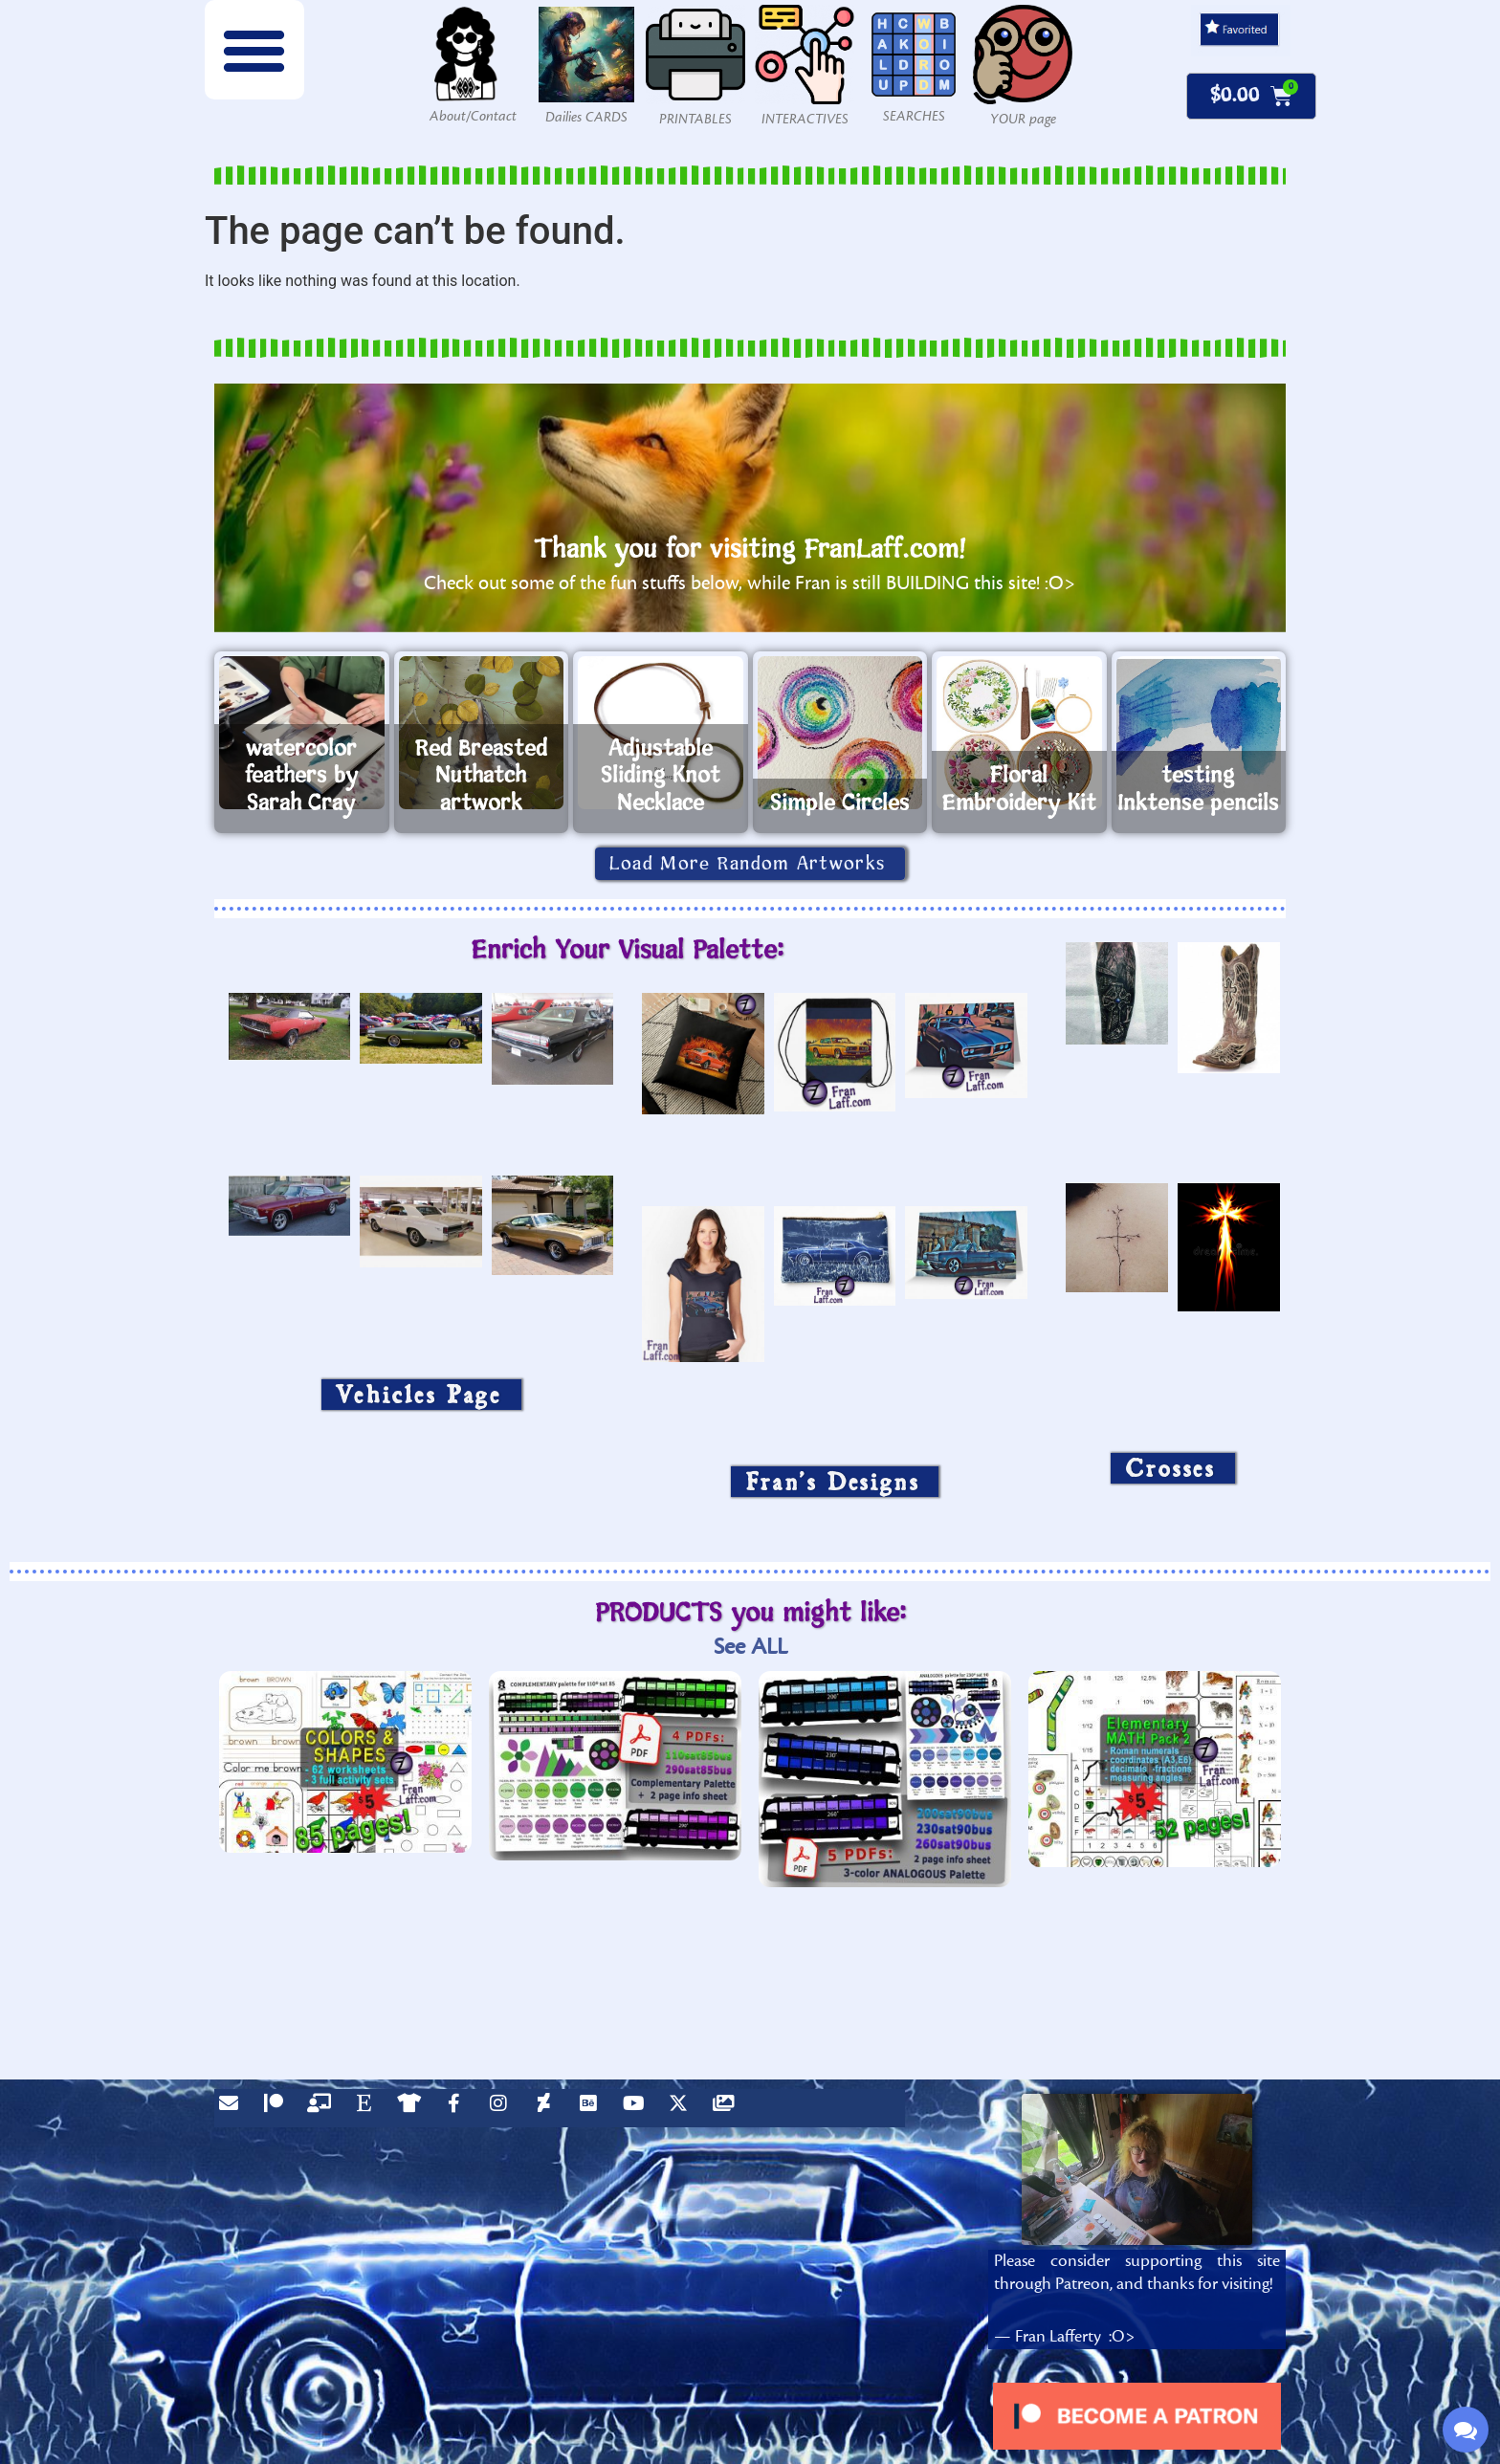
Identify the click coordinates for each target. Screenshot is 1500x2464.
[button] (254, 49)
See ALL (750, 1646)
